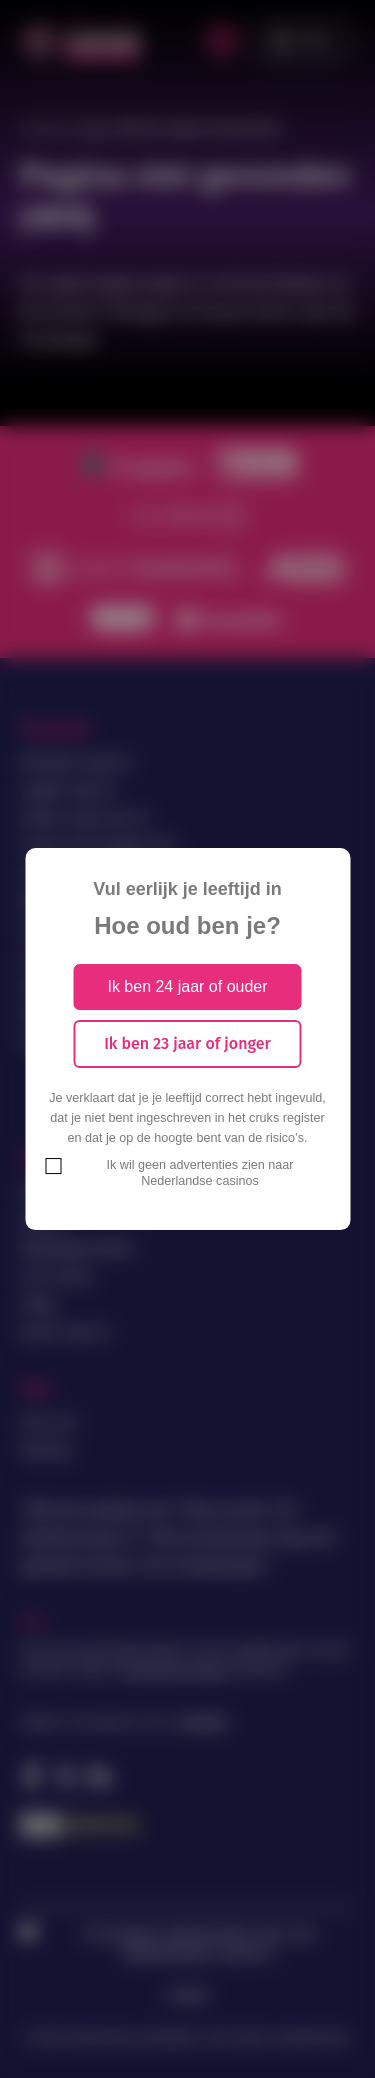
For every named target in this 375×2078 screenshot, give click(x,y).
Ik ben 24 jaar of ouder (187, 986)
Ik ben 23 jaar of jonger (187, 1043)
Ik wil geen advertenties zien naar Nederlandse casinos (200, 1173)
